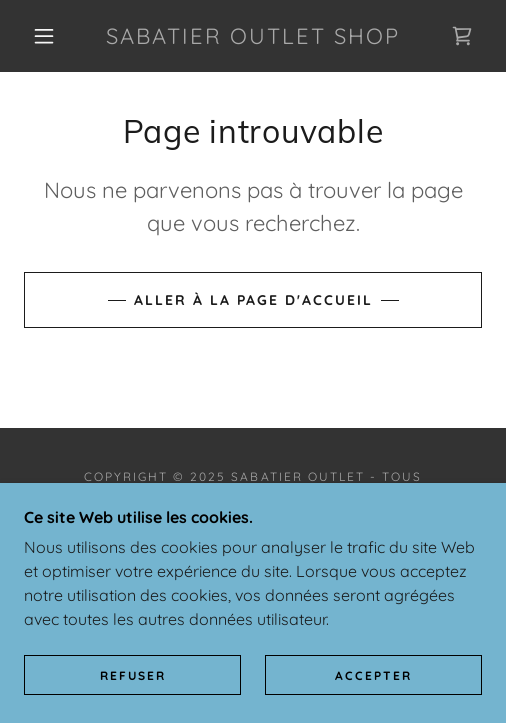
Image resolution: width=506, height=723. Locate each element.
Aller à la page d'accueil (253, 300)
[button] (47, 36)
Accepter (373, 675)
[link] (253, 36)
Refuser (133, 675)
